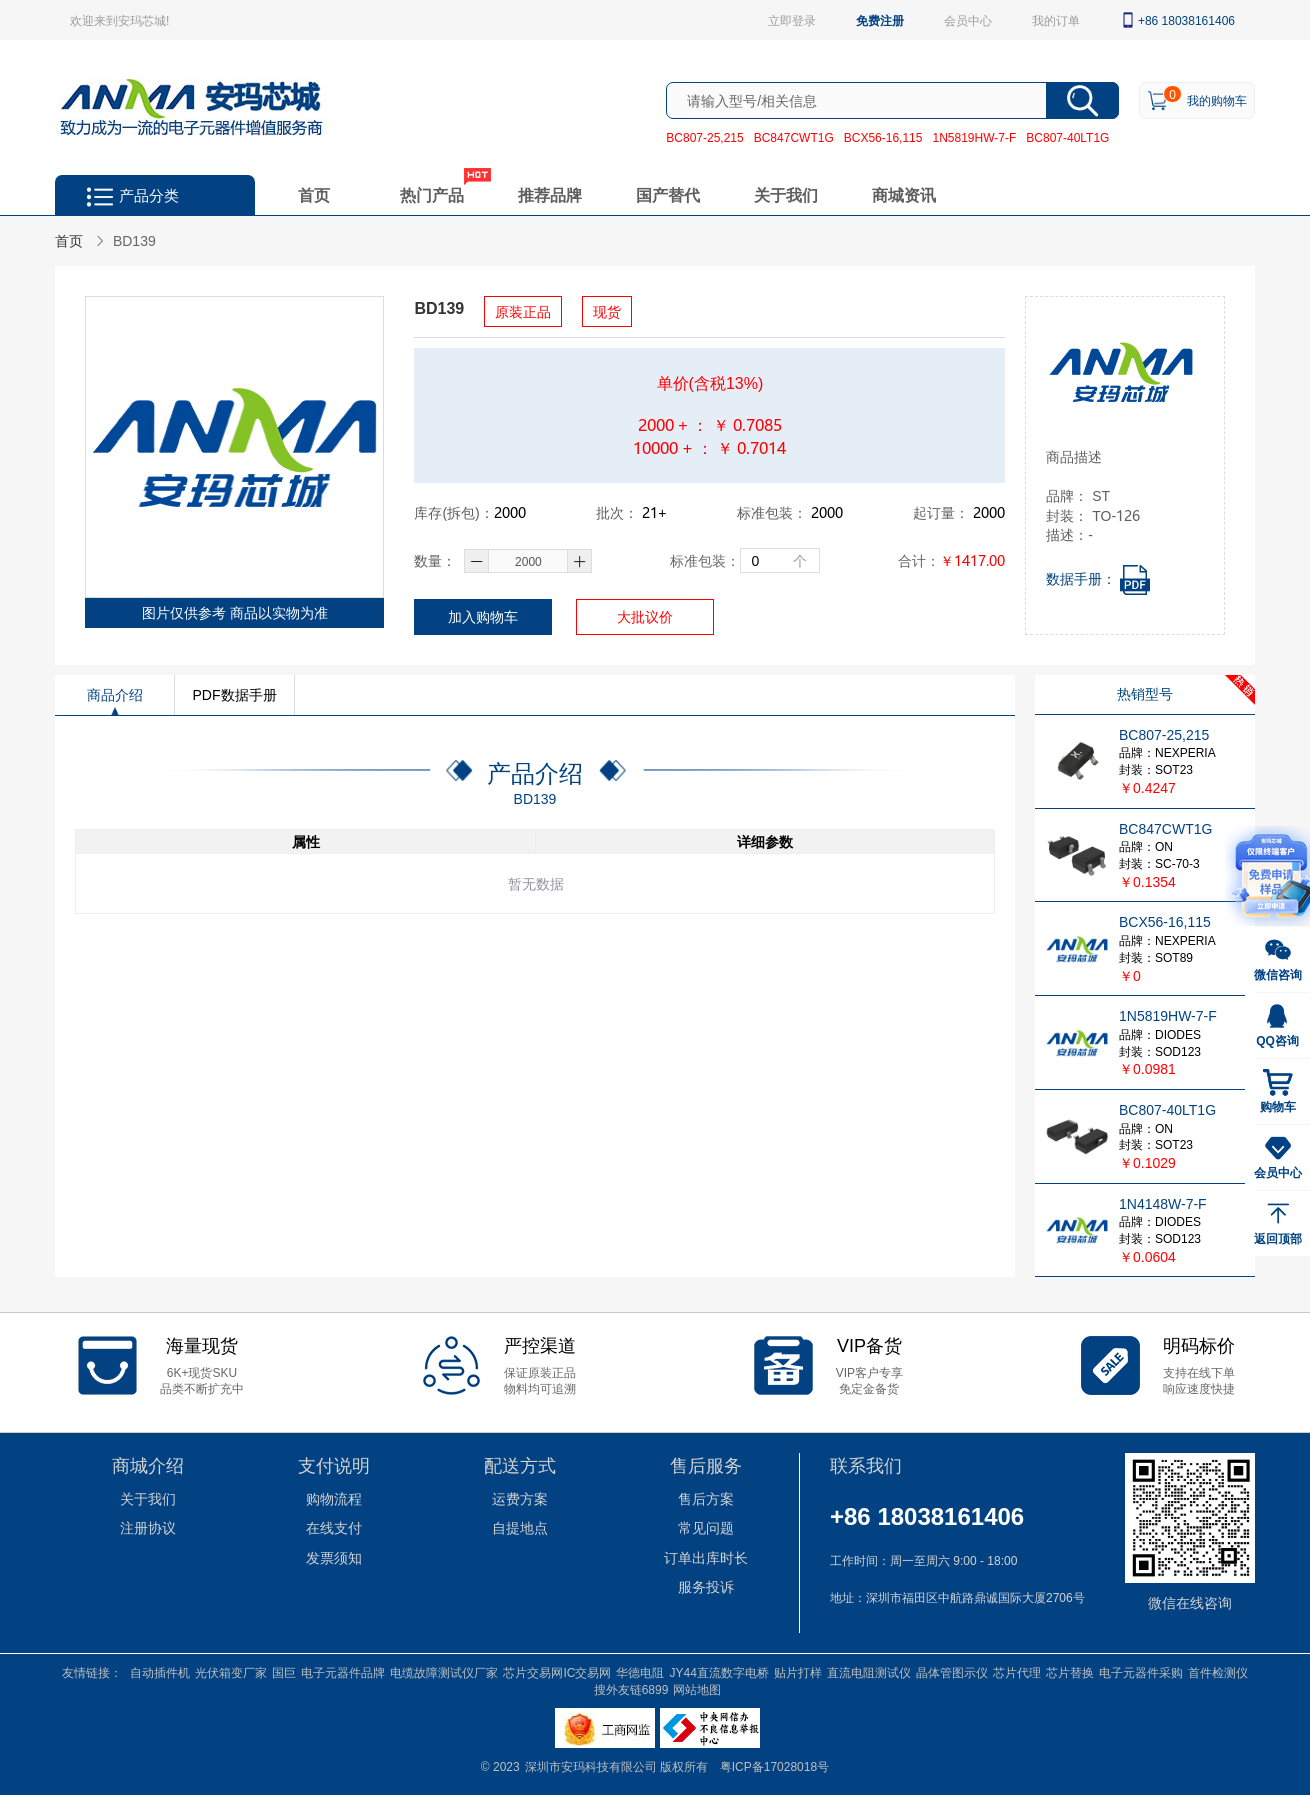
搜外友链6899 (631, 1689)
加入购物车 (483, 616)
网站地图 (697, 1689)
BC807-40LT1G (1067, 137)
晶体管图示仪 (952, 1672)
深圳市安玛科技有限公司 (592, 1766)
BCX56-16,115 (883, 137)
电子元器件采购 (1141, 1672)
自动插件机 (160, 1672)
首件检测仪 (1218, 1672)
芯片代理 (1017, 1672)
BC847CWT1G (794, 137)
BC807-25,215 (704, 137)
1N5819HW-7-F (974, 137)
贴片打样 (798, 1672)
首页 (314, 194)
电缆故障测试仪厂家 (444, 1672)
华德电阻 (640, 1672)
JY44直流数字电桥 (718, 1672)
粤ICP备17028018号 (774, 1766)
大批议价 (645, 616)
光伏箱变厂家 (231, 1672)
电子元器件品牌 (343, 1672)
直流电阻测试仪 (869, 1672)
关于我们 (786, 194)
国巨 (284, 1672)
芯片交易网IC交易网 (557, 1672)
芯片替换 (1070, 1672)
